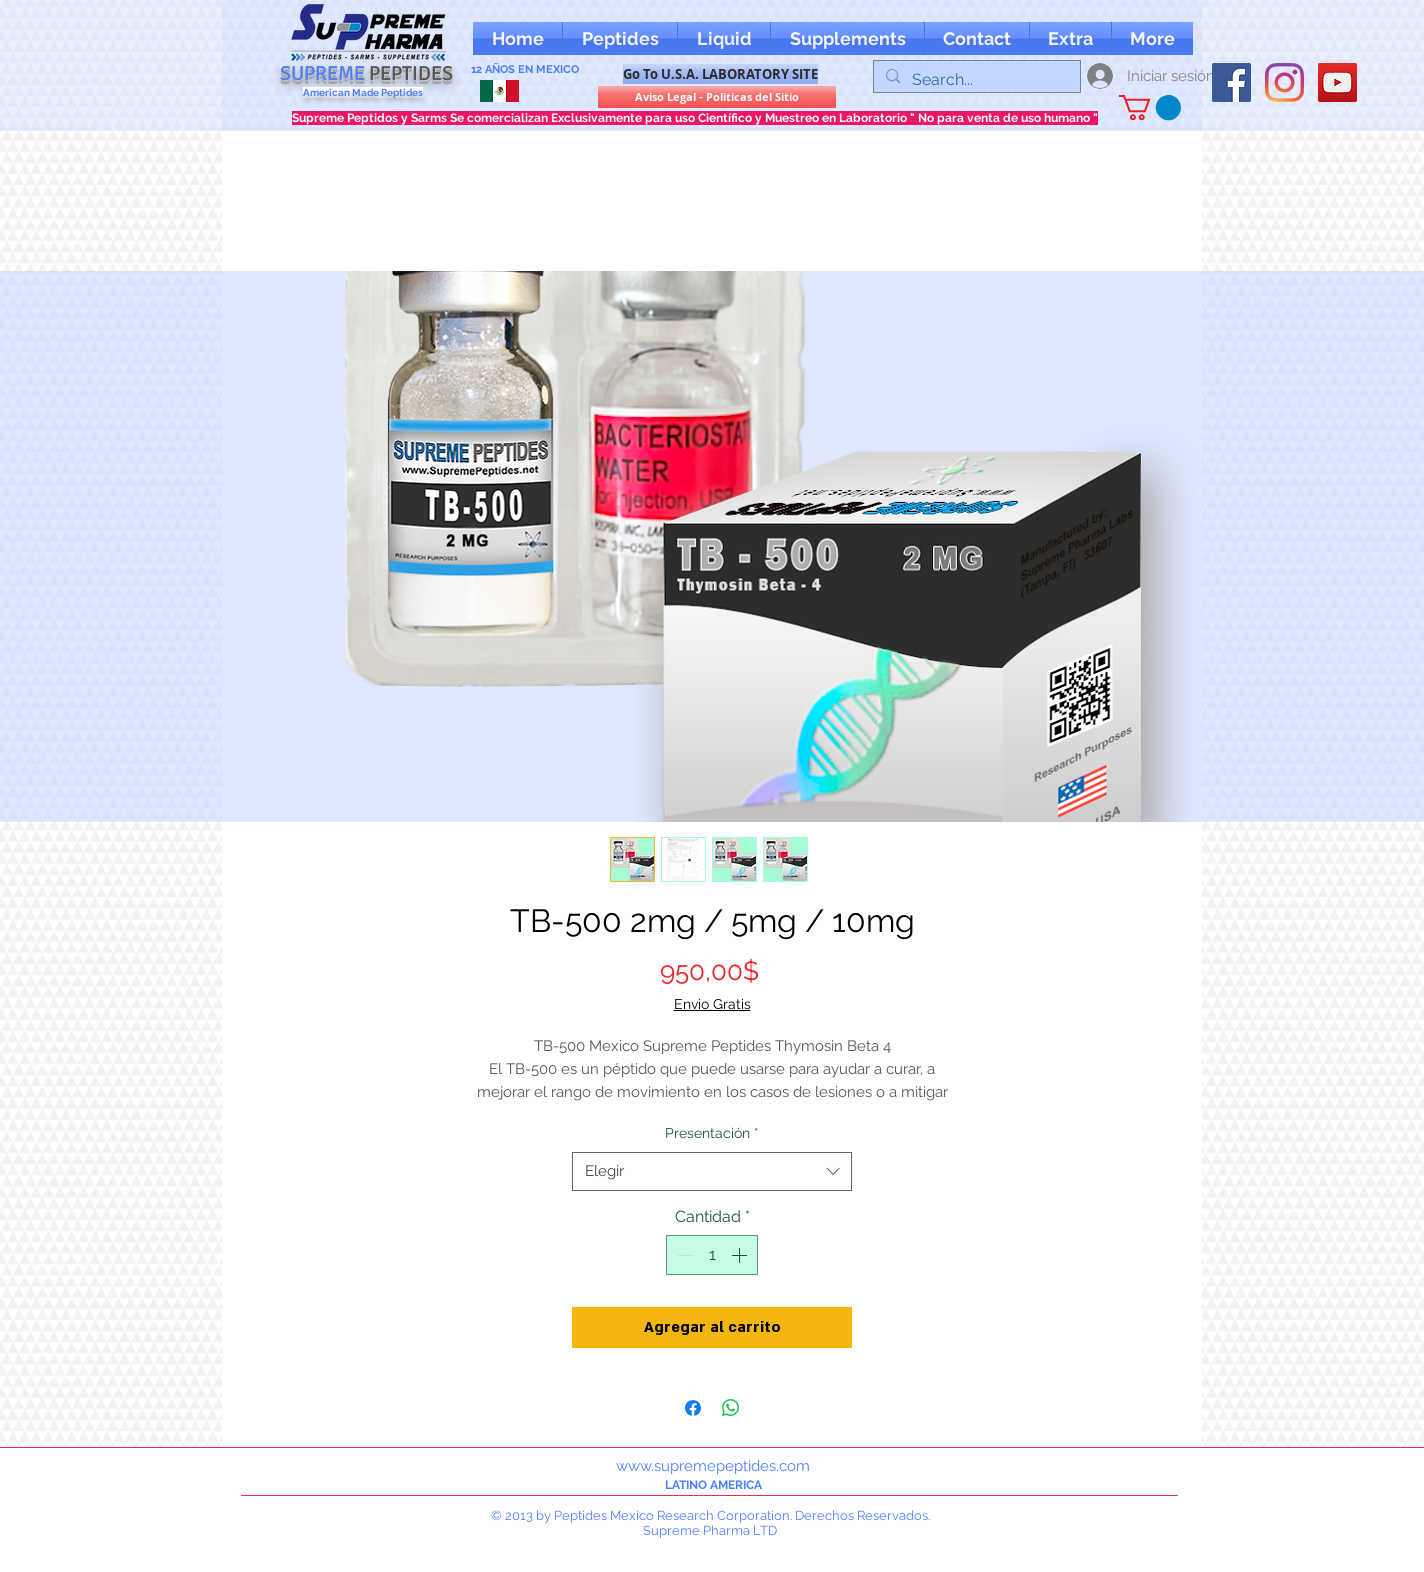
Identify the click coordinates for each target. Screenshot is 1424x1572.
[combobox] (712, 1171)
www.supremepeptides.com (713, 1466)
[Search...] (975, 80)
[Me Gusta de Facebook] (1250, 38)
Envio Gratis (712, 1004)
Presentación (712, 1133)
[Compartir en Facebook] (693, 1408)
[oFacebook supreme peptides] (1231, 82)
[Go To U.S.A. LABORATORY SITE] (720, 74)
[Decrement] (683, 1255)
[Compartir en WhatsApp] (731, 1408)
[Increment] (741, 1255)
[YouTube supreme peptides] (1337, 82)
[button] (1070, 38)
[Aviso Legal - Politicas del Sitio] (717, 97)
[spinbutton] (712, 1255)
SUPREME (366, 73)
